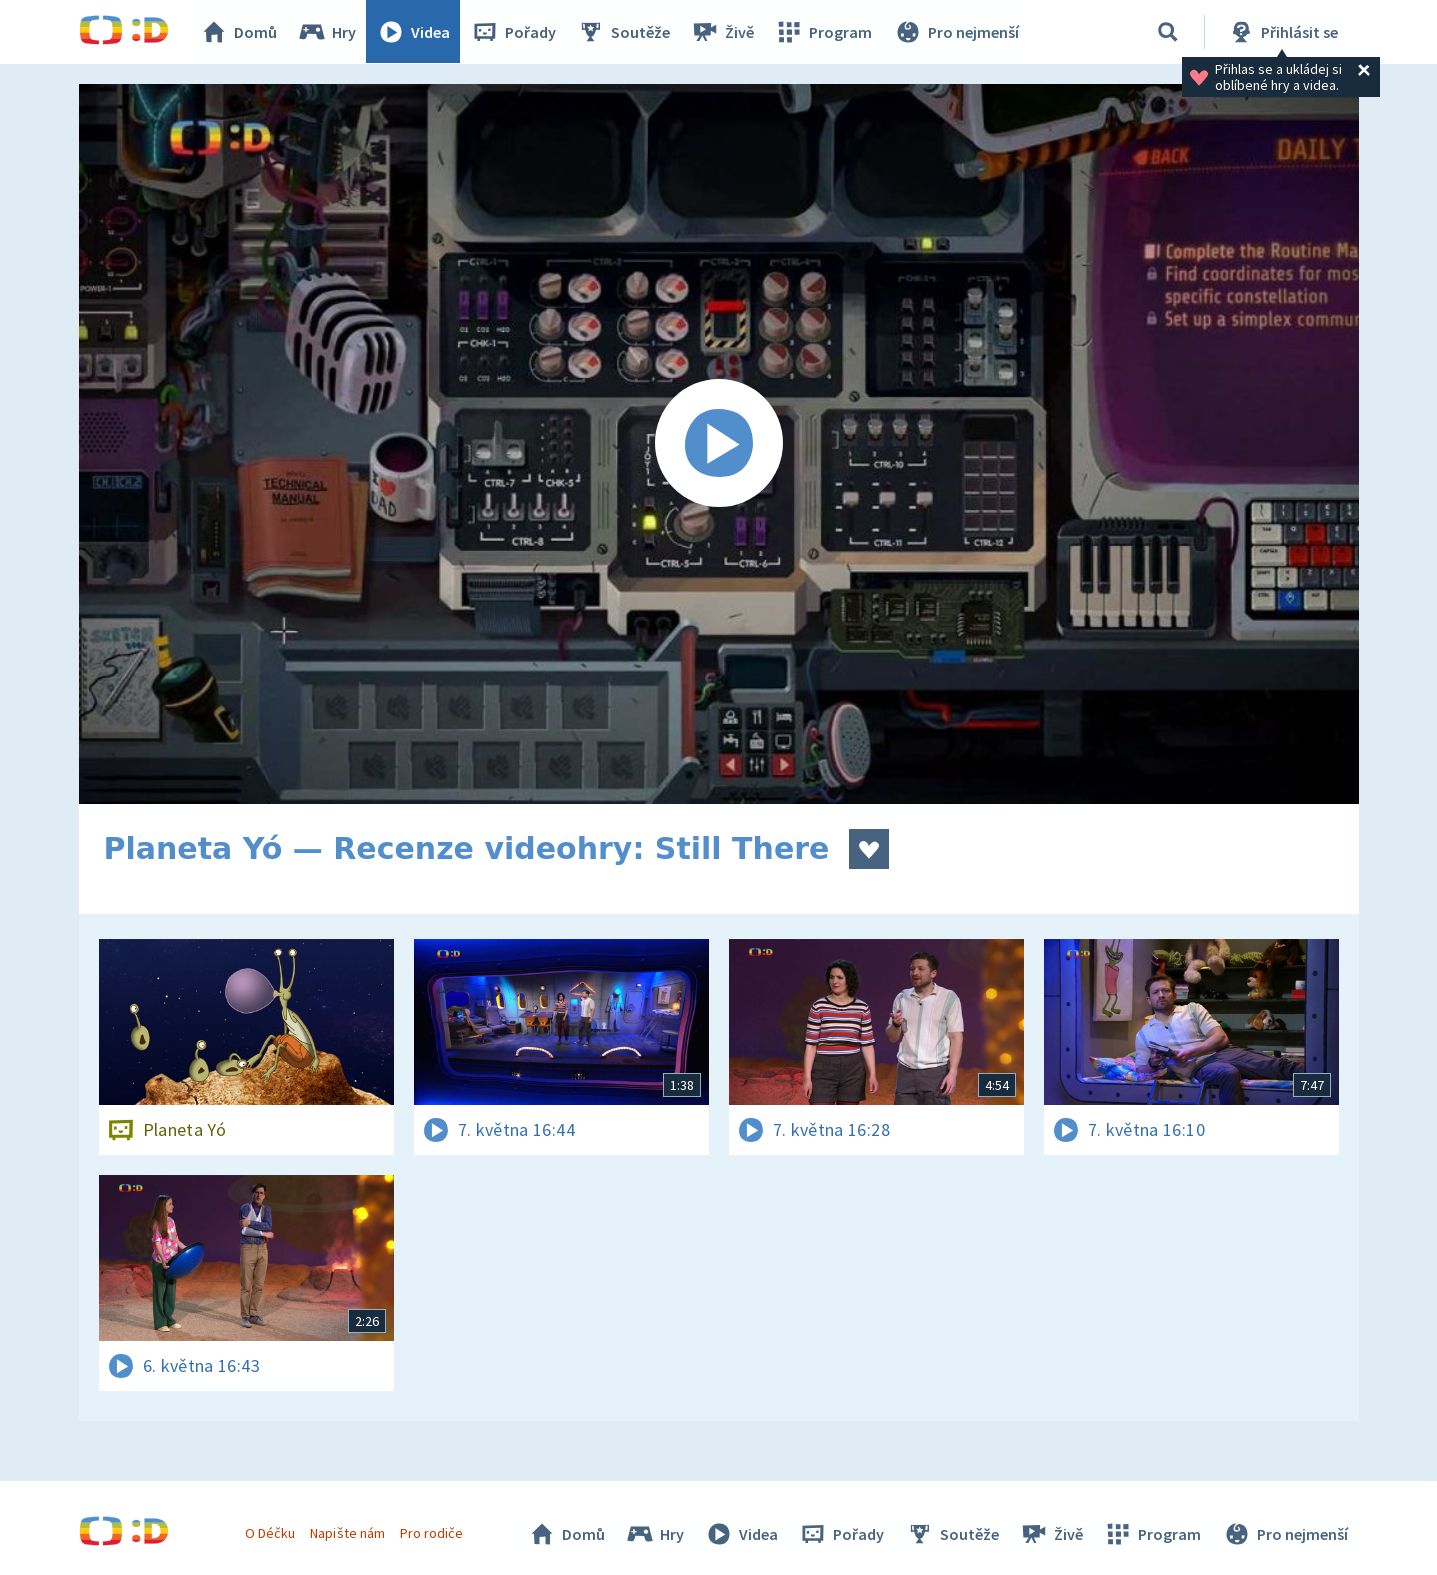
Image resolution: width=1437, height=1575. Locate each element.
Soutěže (625, 32)
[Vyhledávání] (1168, 32)
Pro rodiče (431, 1533)
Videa (415, 32)
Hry (328, 32)
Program (825, 32)
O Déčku (271, 1533)
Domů (240, 32)
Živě (724, 32)
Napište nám (348, 1533)
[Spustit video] (719, 444)
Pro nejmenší (957, 32)
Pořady (515, 32)
